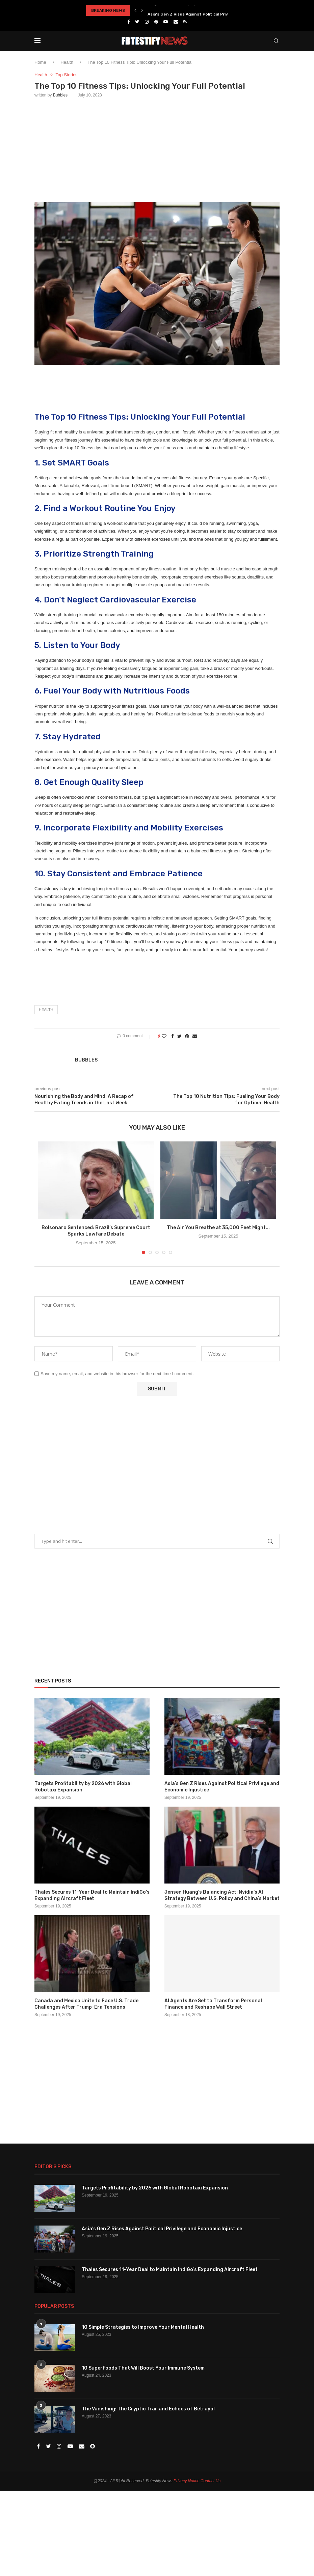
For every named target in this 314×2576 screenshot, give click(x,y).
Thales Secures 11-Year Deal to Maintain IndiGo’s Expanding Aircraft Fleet (92, 1895)
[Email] (176, 21)
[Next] (142, 10)
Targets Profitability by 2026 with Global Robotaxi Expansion (211, 10)
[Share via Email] (194, 1036)
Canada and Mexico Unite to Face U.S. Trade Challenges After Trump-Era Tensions (86, 2004)
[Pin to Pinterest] (187, 1036)
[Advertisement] (157, 148)
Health (66, 62)
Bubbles (60, 95)
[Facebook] (128, 21)
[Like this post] (164, 1036)
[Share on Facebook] (172, 1036)
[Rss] (185, 21)
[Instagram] (147, 21)
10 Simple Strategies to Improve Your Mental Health (143, 2327)
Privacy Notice (187, 2481)
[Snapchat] (92, 2446)
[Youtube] (165, 21)
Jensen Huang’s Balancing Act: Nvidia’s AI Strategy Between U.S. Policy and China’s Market (222, 1895)
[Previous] (135, 10)
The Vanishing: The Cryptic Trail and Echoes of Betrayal (148, 2409)
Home (40, 62)
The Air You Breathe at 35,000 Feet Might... (218, 1227)
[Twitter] (137, 21)
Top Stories (67, 74)
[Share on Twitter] (179, 1036)
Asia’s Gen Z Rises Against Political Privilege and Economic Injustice (221, 1787)
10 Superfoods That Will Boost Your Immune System (143, 2368)
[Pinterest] (156, 21)
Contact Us (210, 2481)
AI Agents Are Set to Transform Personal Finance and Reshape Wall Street (213, 2004)
